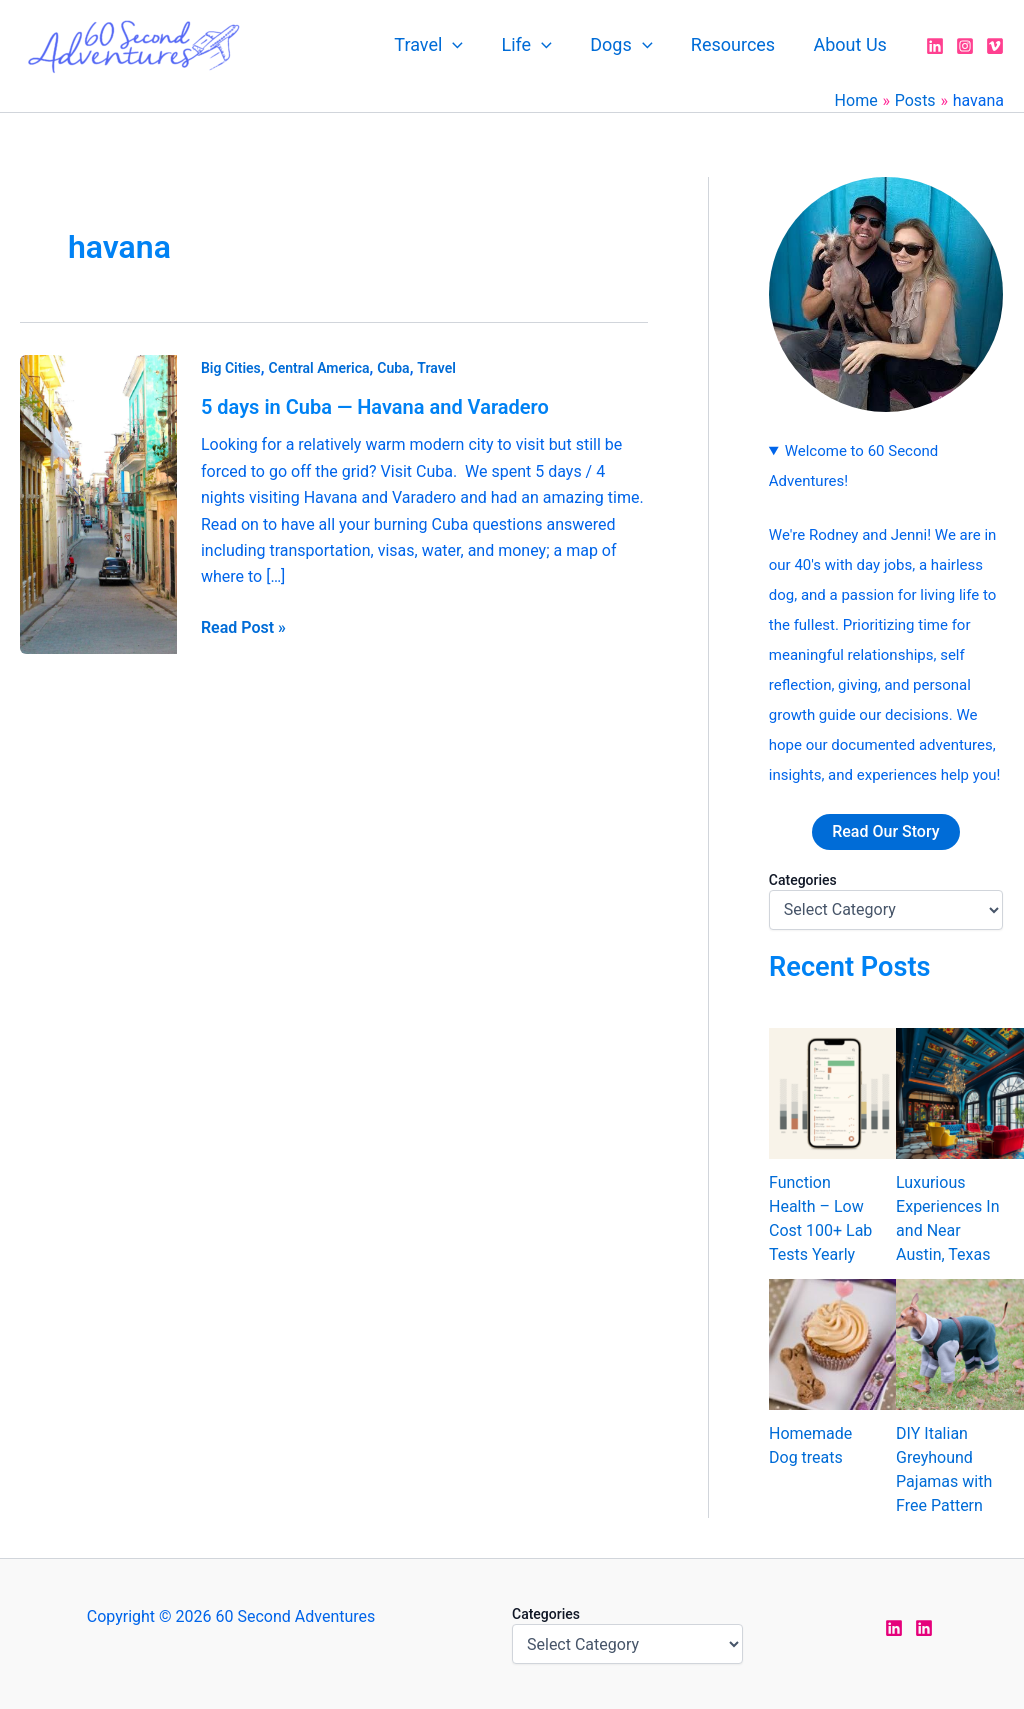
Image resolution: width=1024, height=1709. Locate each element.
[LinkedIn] (935, 46)
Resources (736, 44)
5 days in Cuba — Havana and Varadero (375, 407)
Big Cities (231, 368)
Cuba (393, 368)
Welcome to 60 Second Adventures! (853, 466)
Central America (319, 368)
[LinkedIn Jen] (894, 1628)
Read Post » (243, 626)
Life (535, 45)
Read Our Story (885, 831)
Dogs (627, 45)
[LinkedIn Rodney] (924, 1628)
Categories (803, 880)
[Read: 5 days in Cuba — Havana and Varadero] (98, 503)
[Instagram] (965, 46)
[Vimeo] (995, 46)
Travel (439, 45)
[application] (463, 45)
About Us (851, 44)
